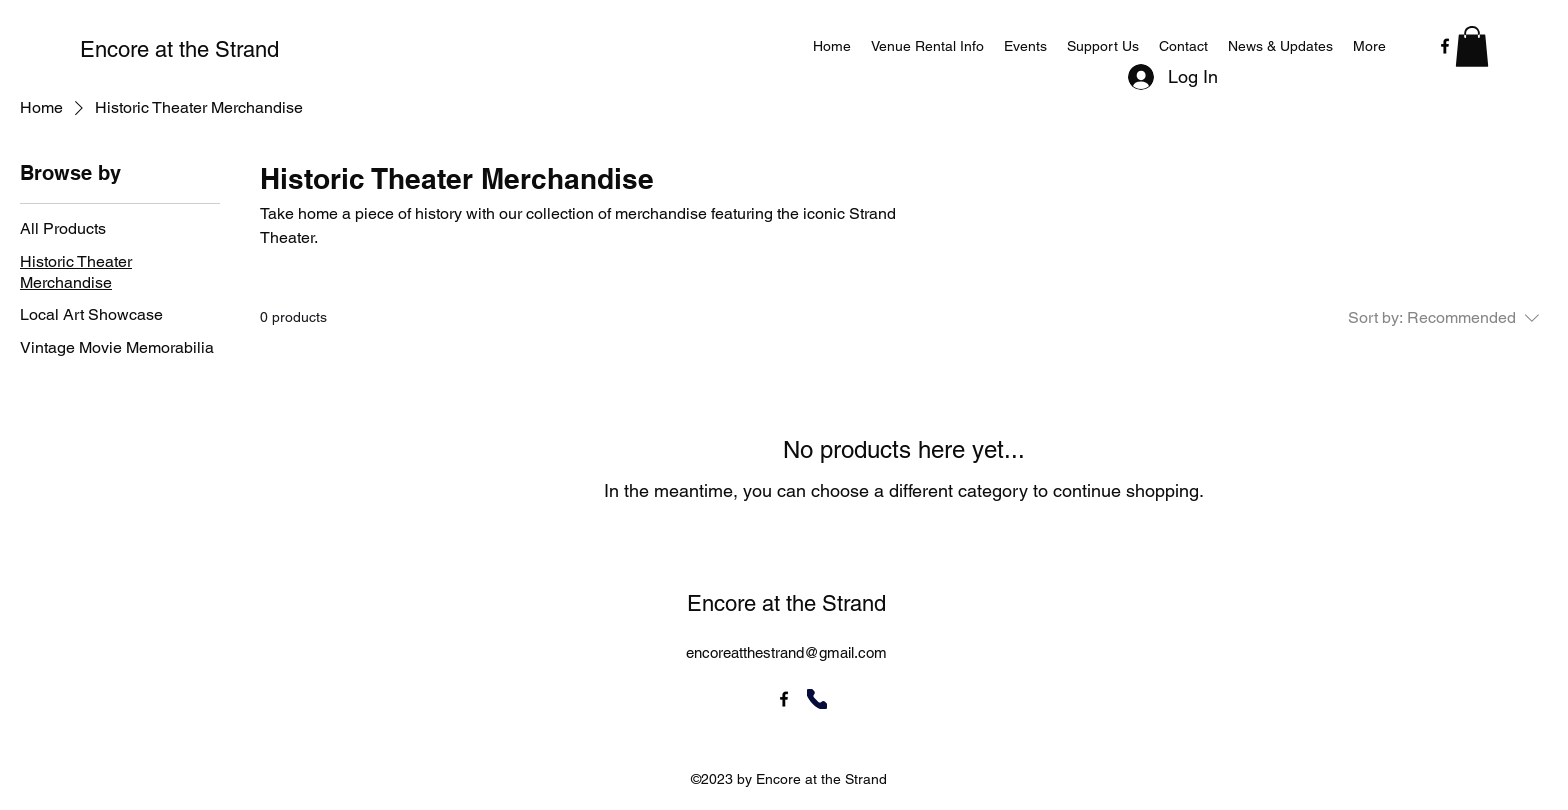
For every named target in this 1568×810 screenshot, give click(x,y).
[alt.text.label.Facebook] (1445, 46)
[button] (1472, 46)
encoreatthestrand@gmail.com (786, 652)
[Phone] (817, 699)
